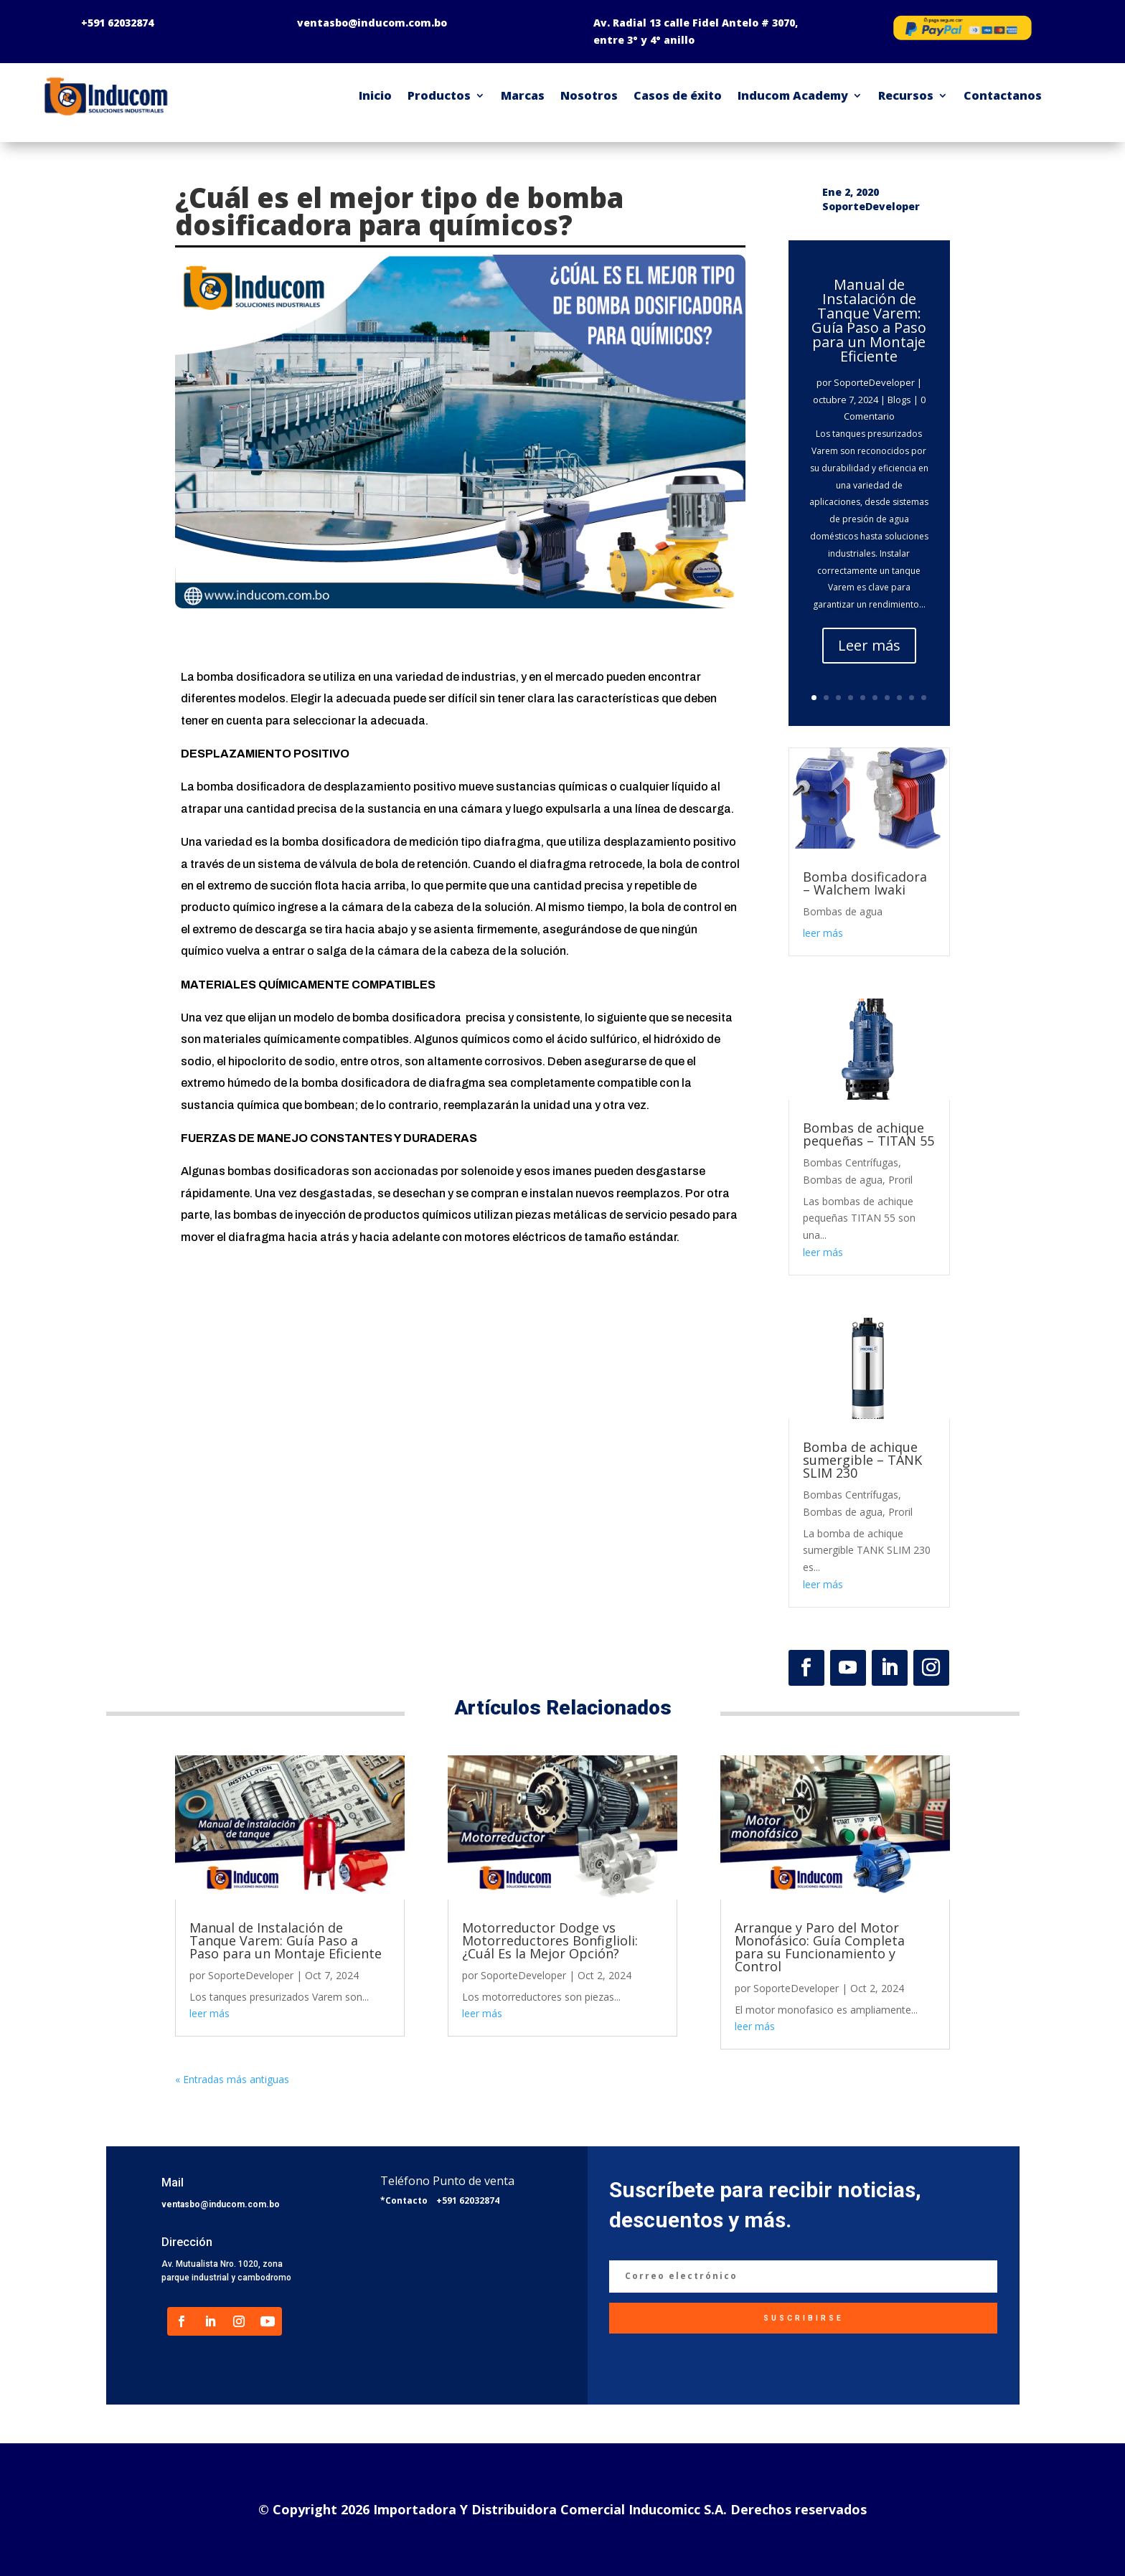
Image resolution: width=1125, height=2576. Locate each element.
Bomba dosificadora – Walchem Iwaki (865, 883)
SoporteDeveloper (874, 382)
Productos (439, 95)
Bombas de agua (842, 911)
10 (923, 697)
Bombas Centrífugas (850, 1162)
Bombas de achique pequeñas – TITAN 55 (868, 1134)
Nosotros (589, 95)
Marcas (523, 95)
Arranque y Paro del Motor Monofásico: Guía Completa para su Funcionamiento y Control (820, 1947)
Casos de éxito (678, 95)
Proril (900, 1179)
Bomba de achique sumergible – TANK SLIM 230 (862, 1459)
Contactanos (1003, 95)
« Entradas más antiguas (232, 2079)
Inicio (375, 95)
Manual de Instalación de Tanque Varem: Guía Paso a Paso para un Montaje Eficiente (868, 320)
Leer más (869, 645)
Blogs (899, 399)
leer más (823, 933)
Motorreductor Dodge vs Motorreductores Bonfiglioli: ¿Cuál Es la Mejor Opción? (550, 1940)
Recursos (905, 95)
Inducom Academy (793, 95)
